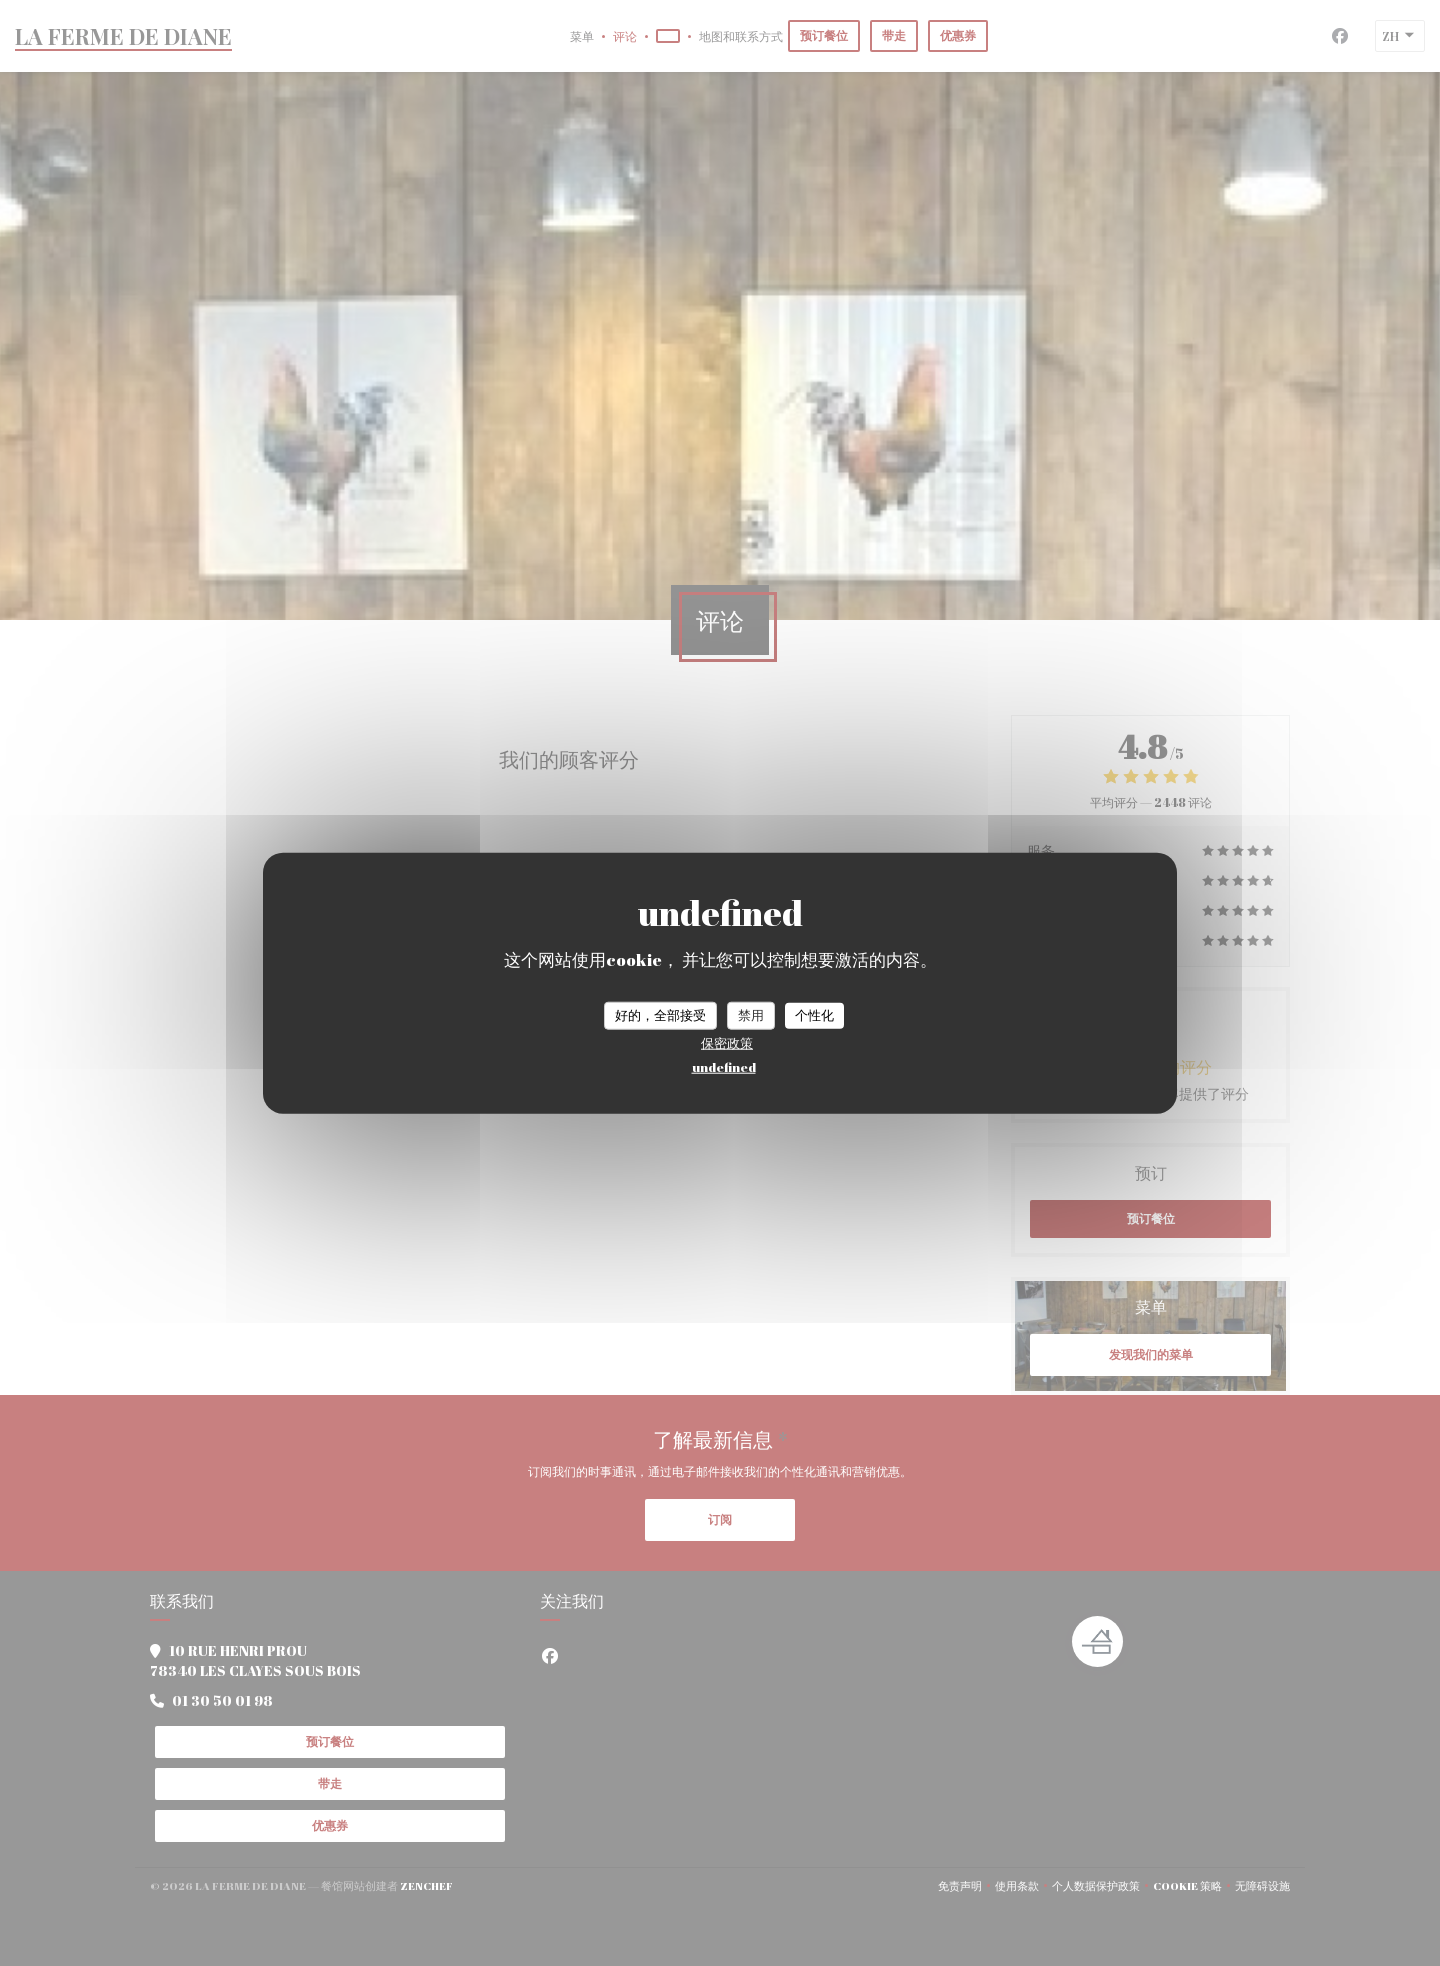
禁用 (751, 1015)
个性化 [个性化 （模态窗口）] (814, 1015)
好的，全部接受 (660, 1015)
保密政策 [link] (727, 1042)
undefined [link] (724, 1066)
